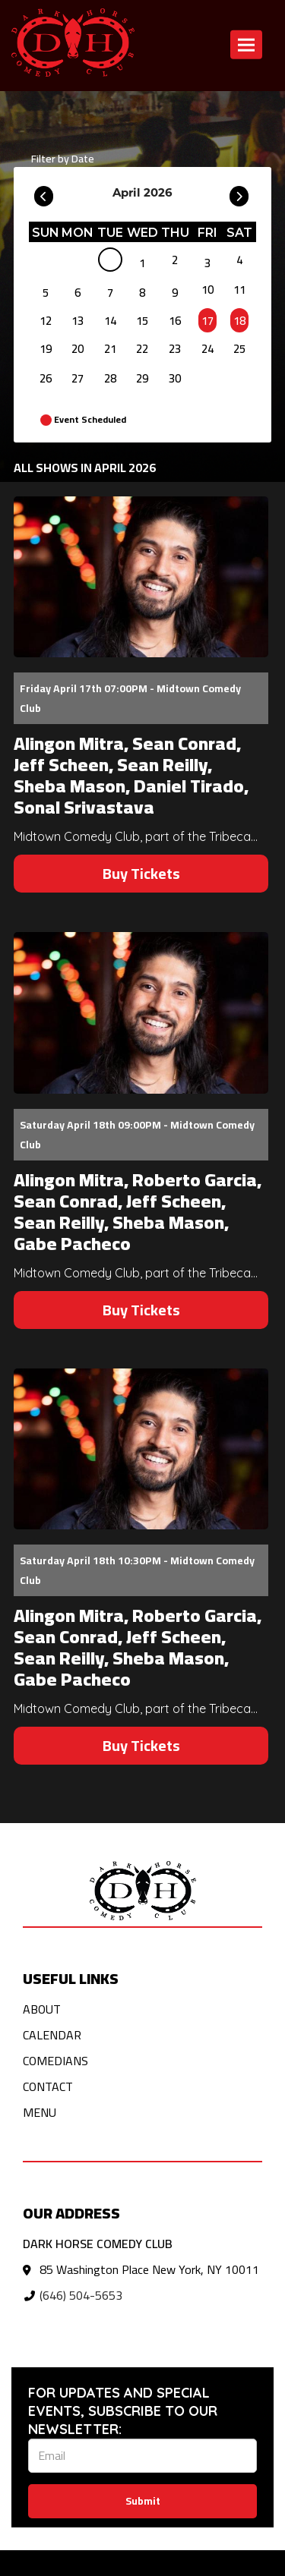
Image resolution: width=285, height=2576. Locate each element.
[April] (110, 262)
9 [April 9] (175, 293)
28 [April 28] (110, 378)
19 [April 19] (46, 349)
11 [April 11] (239, 290)
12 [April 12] (46, 321)
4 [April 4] (239, 260)
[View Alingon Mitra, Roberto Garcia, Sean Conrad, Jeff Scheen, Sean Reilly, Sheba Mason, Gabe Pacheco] (141, 1012)
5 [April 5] (46, 293)
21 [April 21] (110, 349)
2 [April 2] (175, 260)
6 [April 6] (77, 293)
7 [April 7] (110, 293)
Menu (39, 2112)
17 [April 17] (207, 321)
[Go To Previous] (43, 193)
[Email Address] (142, 2456)
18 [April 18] (239, 321)
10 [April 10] (207, 290)
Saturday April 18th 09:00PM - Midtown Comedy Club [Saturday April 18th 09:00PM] (137, 1134)
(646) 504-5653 (81, 2295)
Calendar (52, 2034)
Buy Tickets (141, 873)
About (42, 2009)
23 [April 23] (175, 349)
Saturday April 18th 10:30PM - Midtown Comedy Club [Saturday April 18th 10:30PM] (137, 1570)
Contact (48, 2086)
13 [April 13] (77, 321)
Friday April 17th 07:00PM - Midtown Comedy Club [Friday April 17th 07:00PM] (130, 698)
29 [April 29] (142, 378)
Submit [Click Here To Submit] (142, 2501)
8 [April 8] (142, 293)
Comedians (55, 2060)
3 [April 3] (207, 263)
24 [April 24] (207, 349)
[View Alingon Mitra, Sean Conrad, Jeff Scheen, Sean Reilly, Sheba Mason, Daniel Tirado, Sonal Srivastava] (141, 576)
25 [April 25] (239, 349)
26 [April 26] (46, 378)
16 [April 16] (175, 321)
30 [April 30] (175, 378)
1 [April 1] (142, 263)
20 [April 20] (77, 349)
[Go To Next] (239, 193)
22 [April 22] (142, 349)
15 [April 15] (142, 321)
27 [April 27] (77, 378)
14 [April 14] (110, 321)
